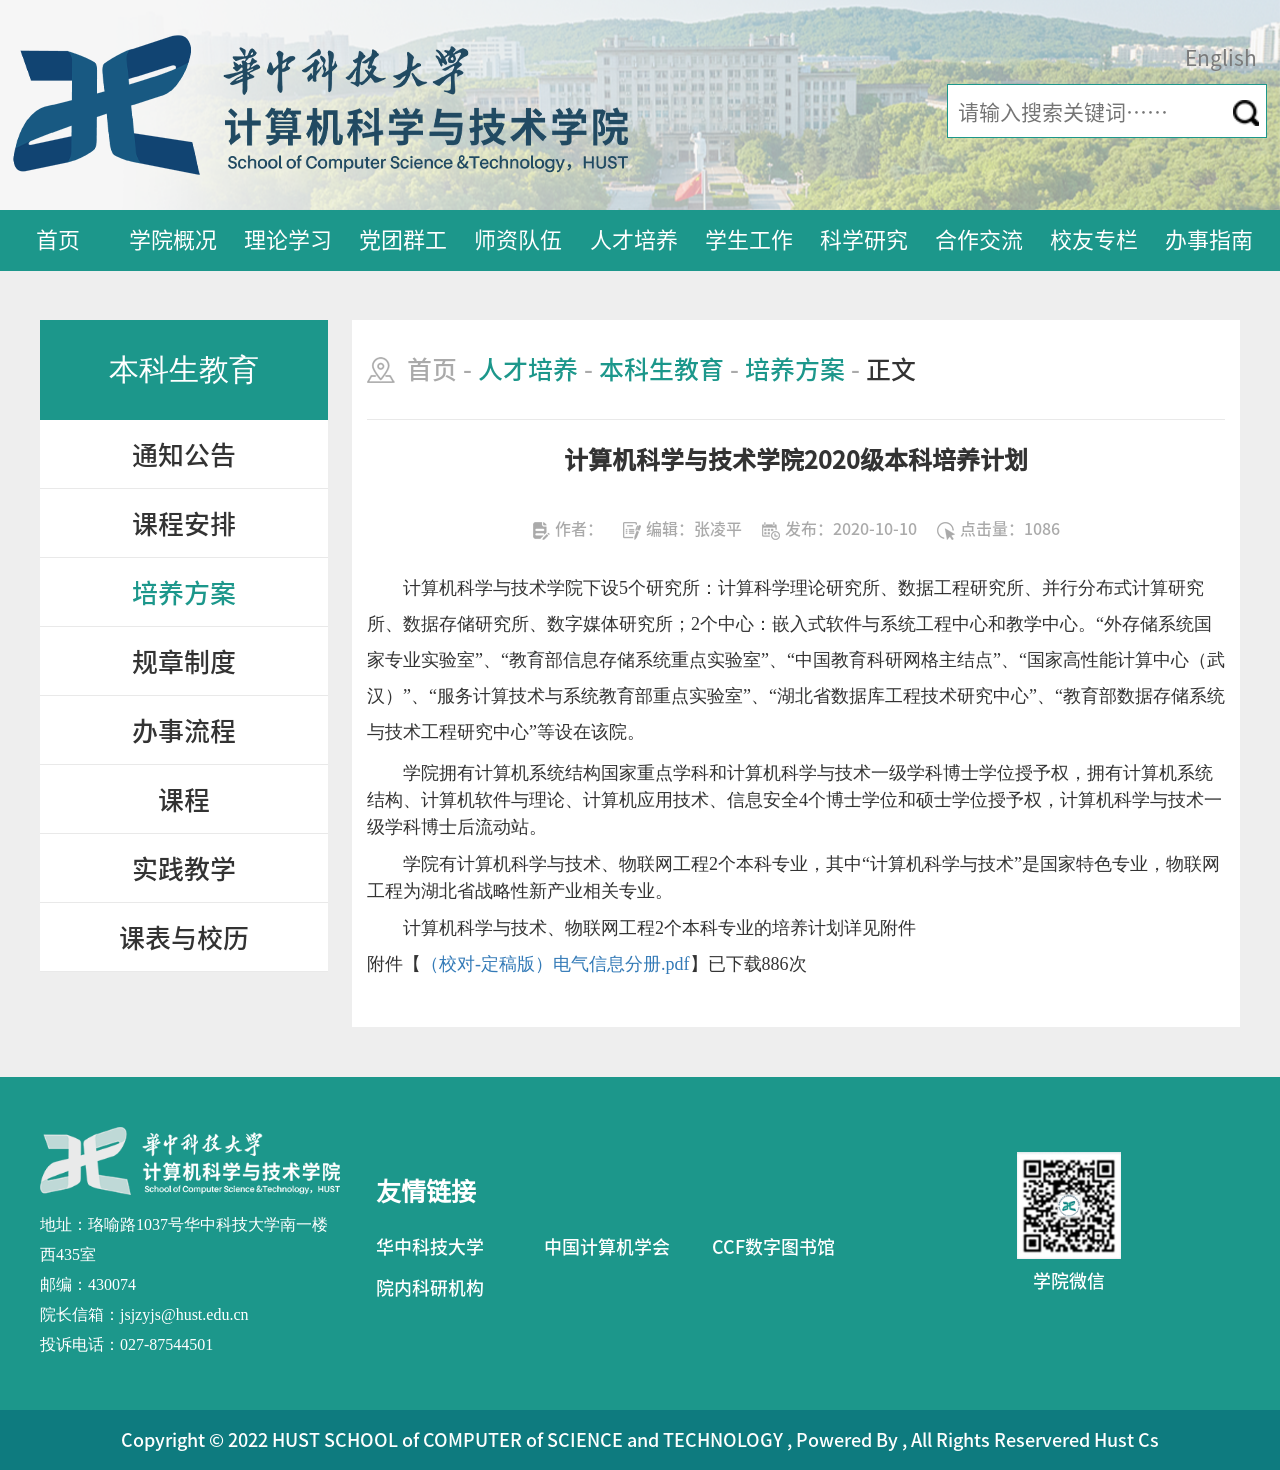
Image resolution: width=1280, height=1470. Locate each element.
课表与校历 (184, 938)
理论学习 (288, 240)
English (1221, 58)
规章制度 (184, 662)
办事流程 (184, 731)
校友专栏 (1094, 240)
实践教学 (184, 869)
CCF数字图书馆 (773, 1247)
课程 (184, 800)
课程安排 (184, 524)
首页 (58, 240)
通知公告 (184, 455)
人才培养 (634, 240)
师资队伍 (518, 240)
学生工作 (749, 240)
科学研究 (864, 240)
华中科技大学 (430, 1247)
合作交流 (979, 240)
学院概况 (173, 240)
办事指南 (1209, 240)
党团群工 (403, 240)
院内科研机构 (430, 1288)
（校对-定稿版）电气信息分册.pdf (555, 964)
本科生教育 (661, 369)
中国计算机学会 (607, 1247)
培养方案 (184, 593)
